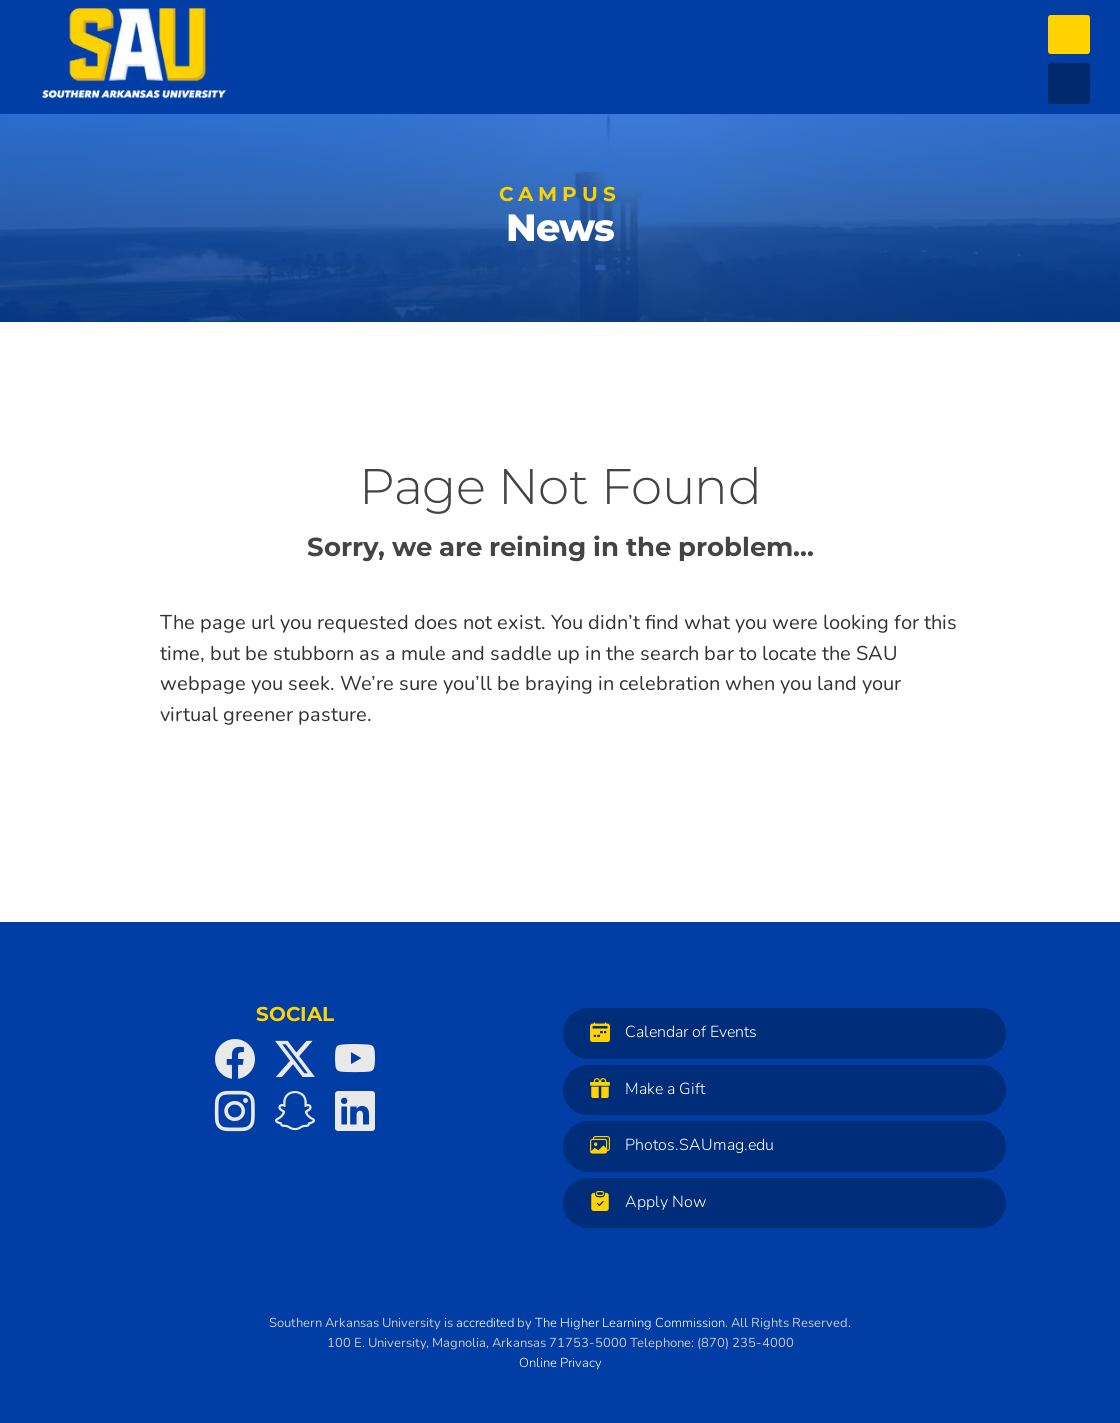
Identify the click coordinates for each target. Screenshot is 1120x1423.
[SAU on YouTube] (355, 1059)
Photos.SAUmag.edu (677, 1144)
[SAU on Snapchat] (295, 1111)
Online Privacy (560, 1363)
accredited (485, 1323)
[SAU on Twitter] (295, 1059)
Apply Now (643, 1201)
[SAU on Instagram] (235, 1111)
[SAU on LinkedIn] (355, 1111)
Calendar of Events (668, 1031)
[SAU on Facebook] (235, 1059)
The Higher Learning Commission (630, 1323)
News (560, 220)
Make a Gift (642, 1088)
